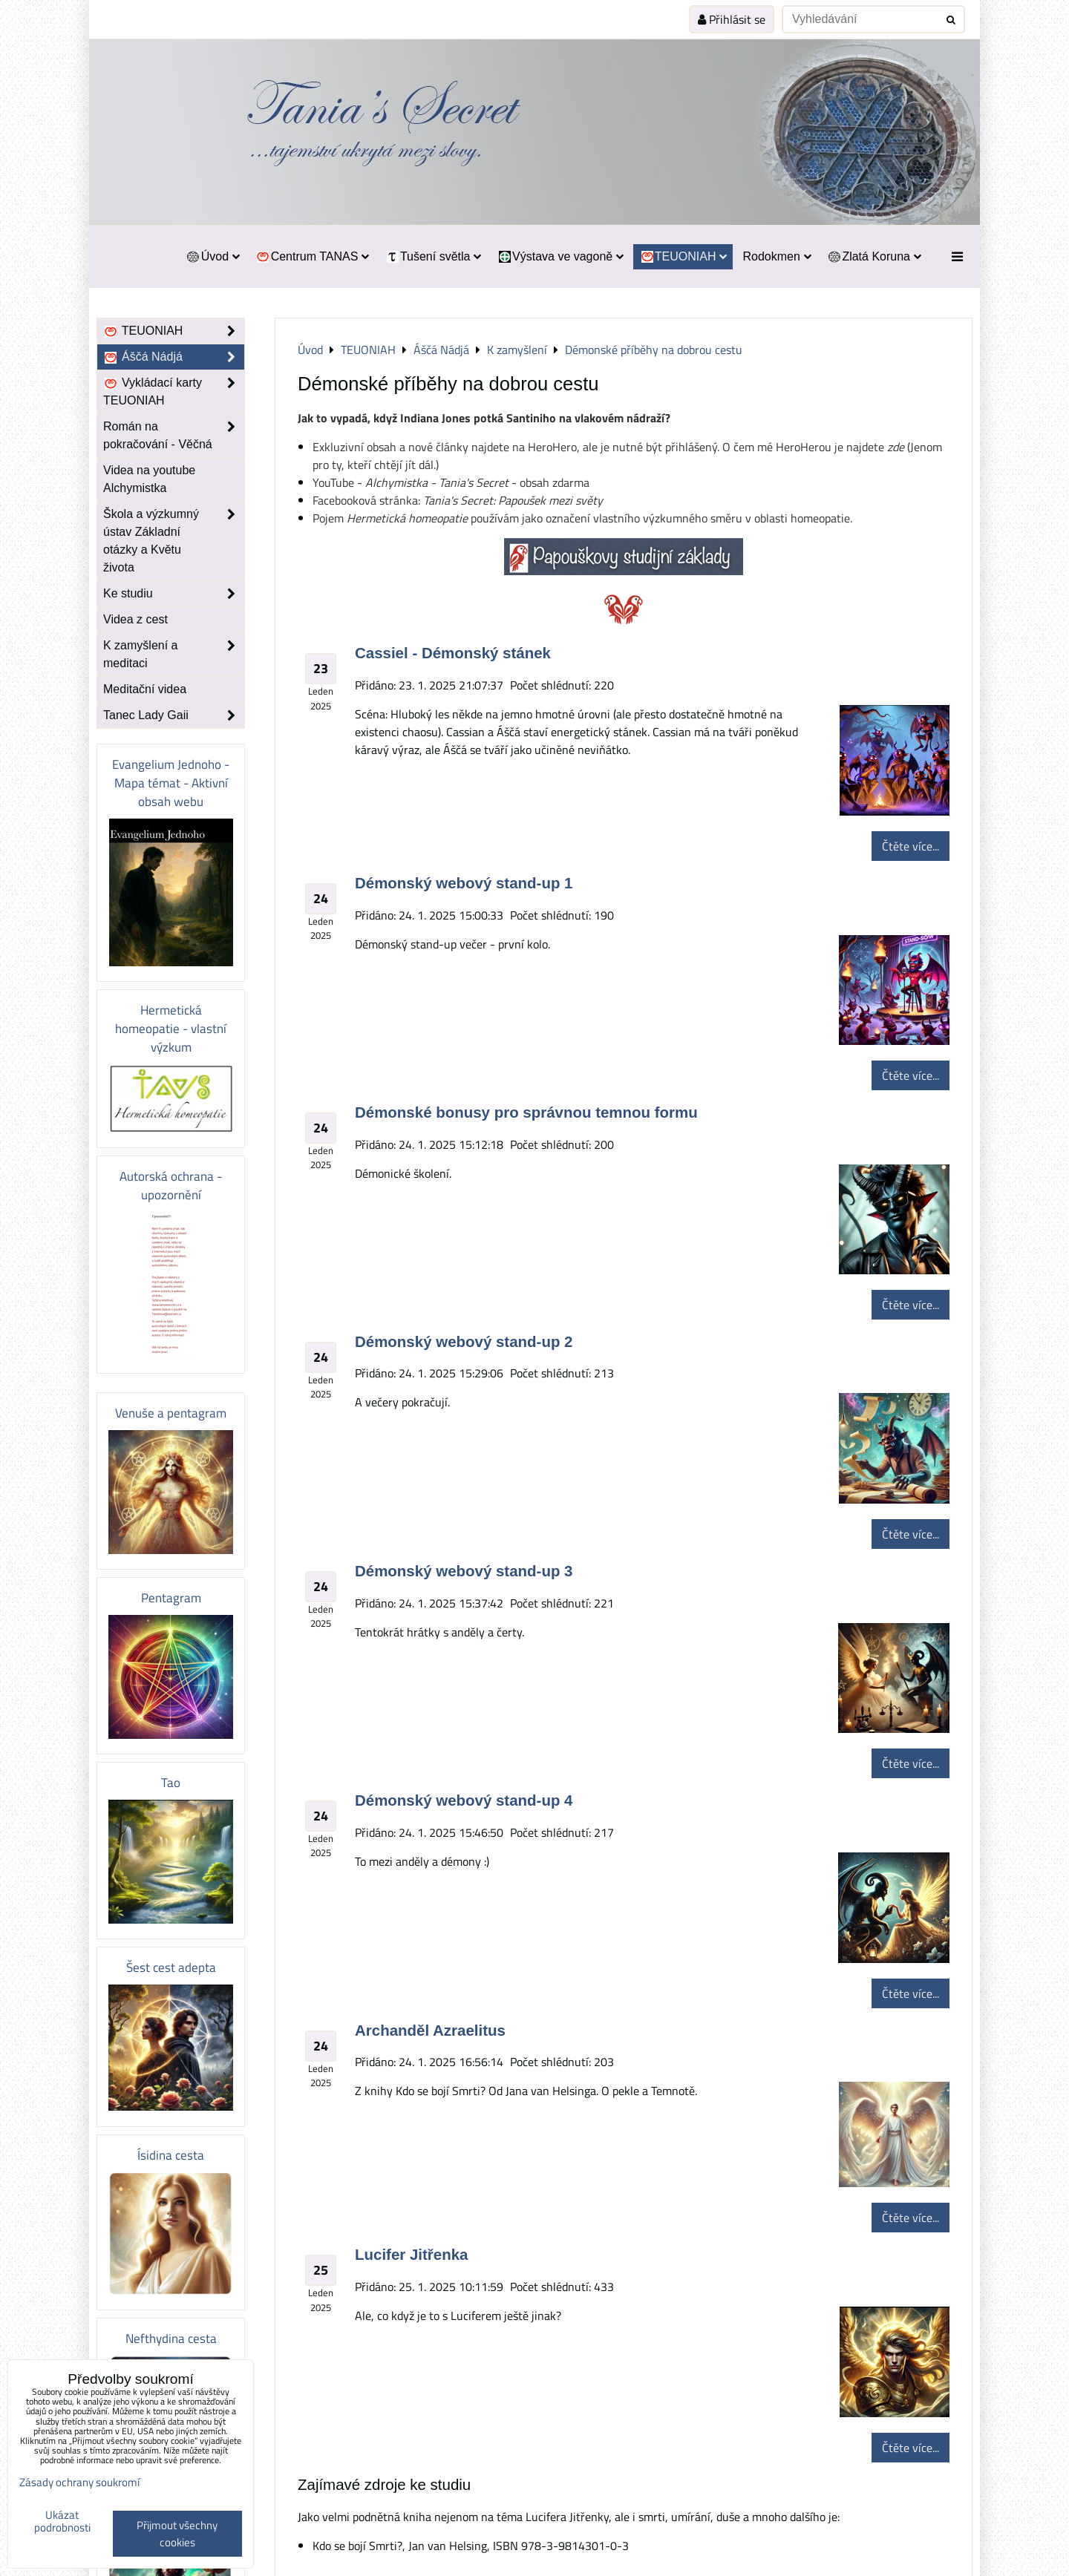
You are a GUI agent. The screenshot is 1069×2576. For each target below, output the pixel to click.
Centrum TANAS (312, 256)
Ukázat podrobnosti (62, 2521)
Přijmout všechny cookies (177, 2534)
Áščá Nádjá (173, 357)
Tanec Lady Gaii (173, 715)
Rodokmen (776, 256)
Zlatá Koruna (874, 256)
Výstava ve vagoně (560, 256)
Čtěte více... (910, 846)
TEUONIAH (683, 256)
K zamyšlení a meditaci (173, 654)
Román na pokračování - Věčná (173, 435)
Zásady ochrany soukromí (79, 2482)
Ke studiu (173, 593)
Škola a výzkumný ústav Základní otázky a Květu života (173, 541)
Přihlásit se (731, 19)
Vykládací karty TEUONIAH (173, 391)
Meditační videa (144, 689)
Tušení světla (433, 256)
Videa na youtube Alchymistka (149, 479)
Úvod (213, 256)
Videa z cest (135, 619)
